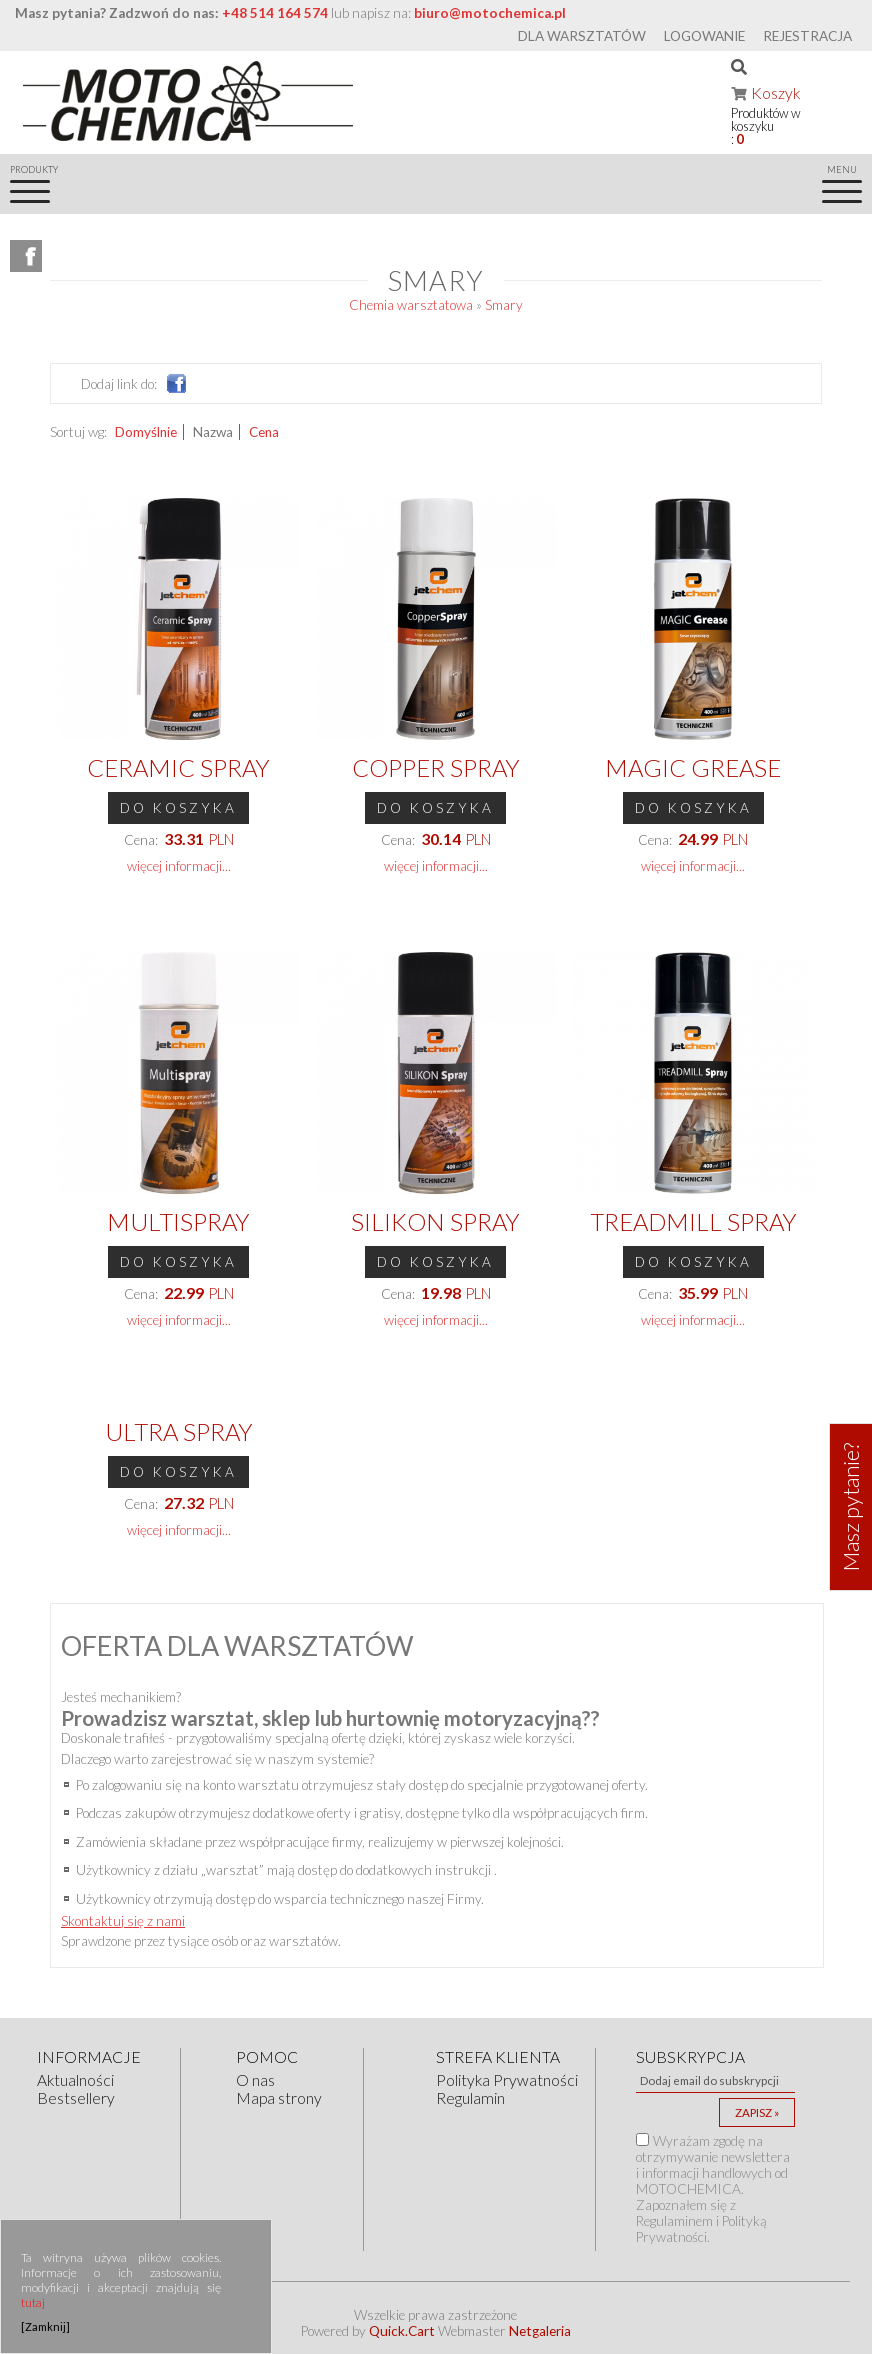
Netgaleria (540, 2331)
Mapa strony (279, 2098)
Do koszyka (178, 808)
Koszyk (775, 93)
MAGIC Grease (693, 767)
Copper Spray (436, 767)
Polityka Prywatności (507, 2080)
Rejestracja (807, 36)
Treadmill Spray (693, 1221)
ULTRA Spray (179, 1431)
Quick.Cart (402, 2331)
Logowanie (704, 36)
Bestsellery (76, 2098)
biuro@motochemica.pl (490, 13)
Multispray (178, 1221)
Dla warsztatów (582, 36)
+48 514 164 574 (275, 13)
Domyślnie (146, 432)
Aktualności (75, 2080)
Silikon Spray (435, 1221)
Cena (264, 432)
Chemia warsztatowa (411, 305)
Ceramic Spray (178, 767)
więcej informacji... (179, 866)
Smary (504, 305)
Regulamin (470, 2098)
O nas (255, 2080)
